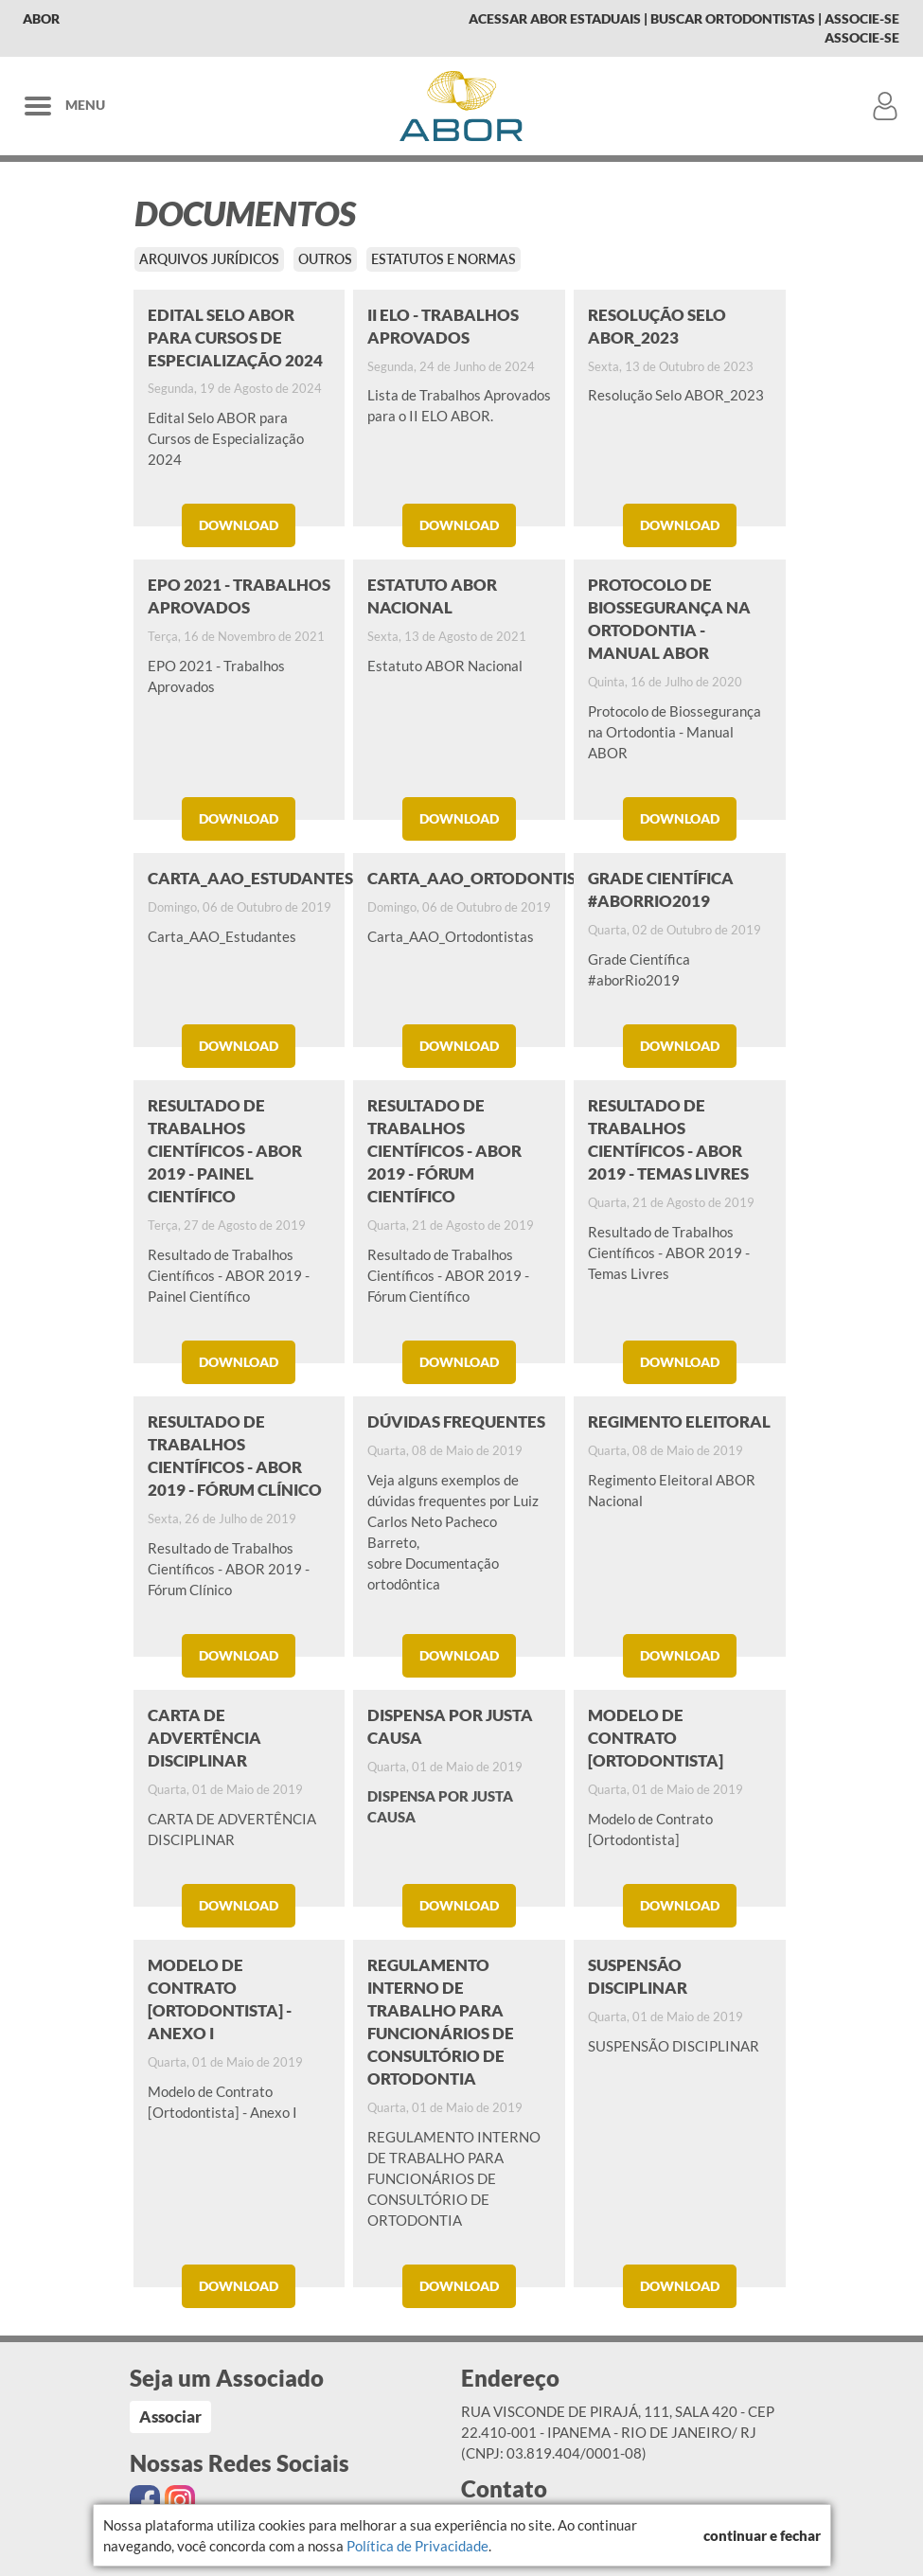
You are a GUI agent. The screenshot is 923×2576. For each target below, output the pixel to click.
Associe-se (862, 18)
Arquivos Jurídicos (209, 259)
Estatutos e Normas (443, 259)
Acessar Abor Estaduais (555, 18)
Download (238, 525)
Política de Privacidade (417, 2545)
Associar (170, 2416)
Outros (325, 259)
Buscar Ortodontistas (732, 18)
